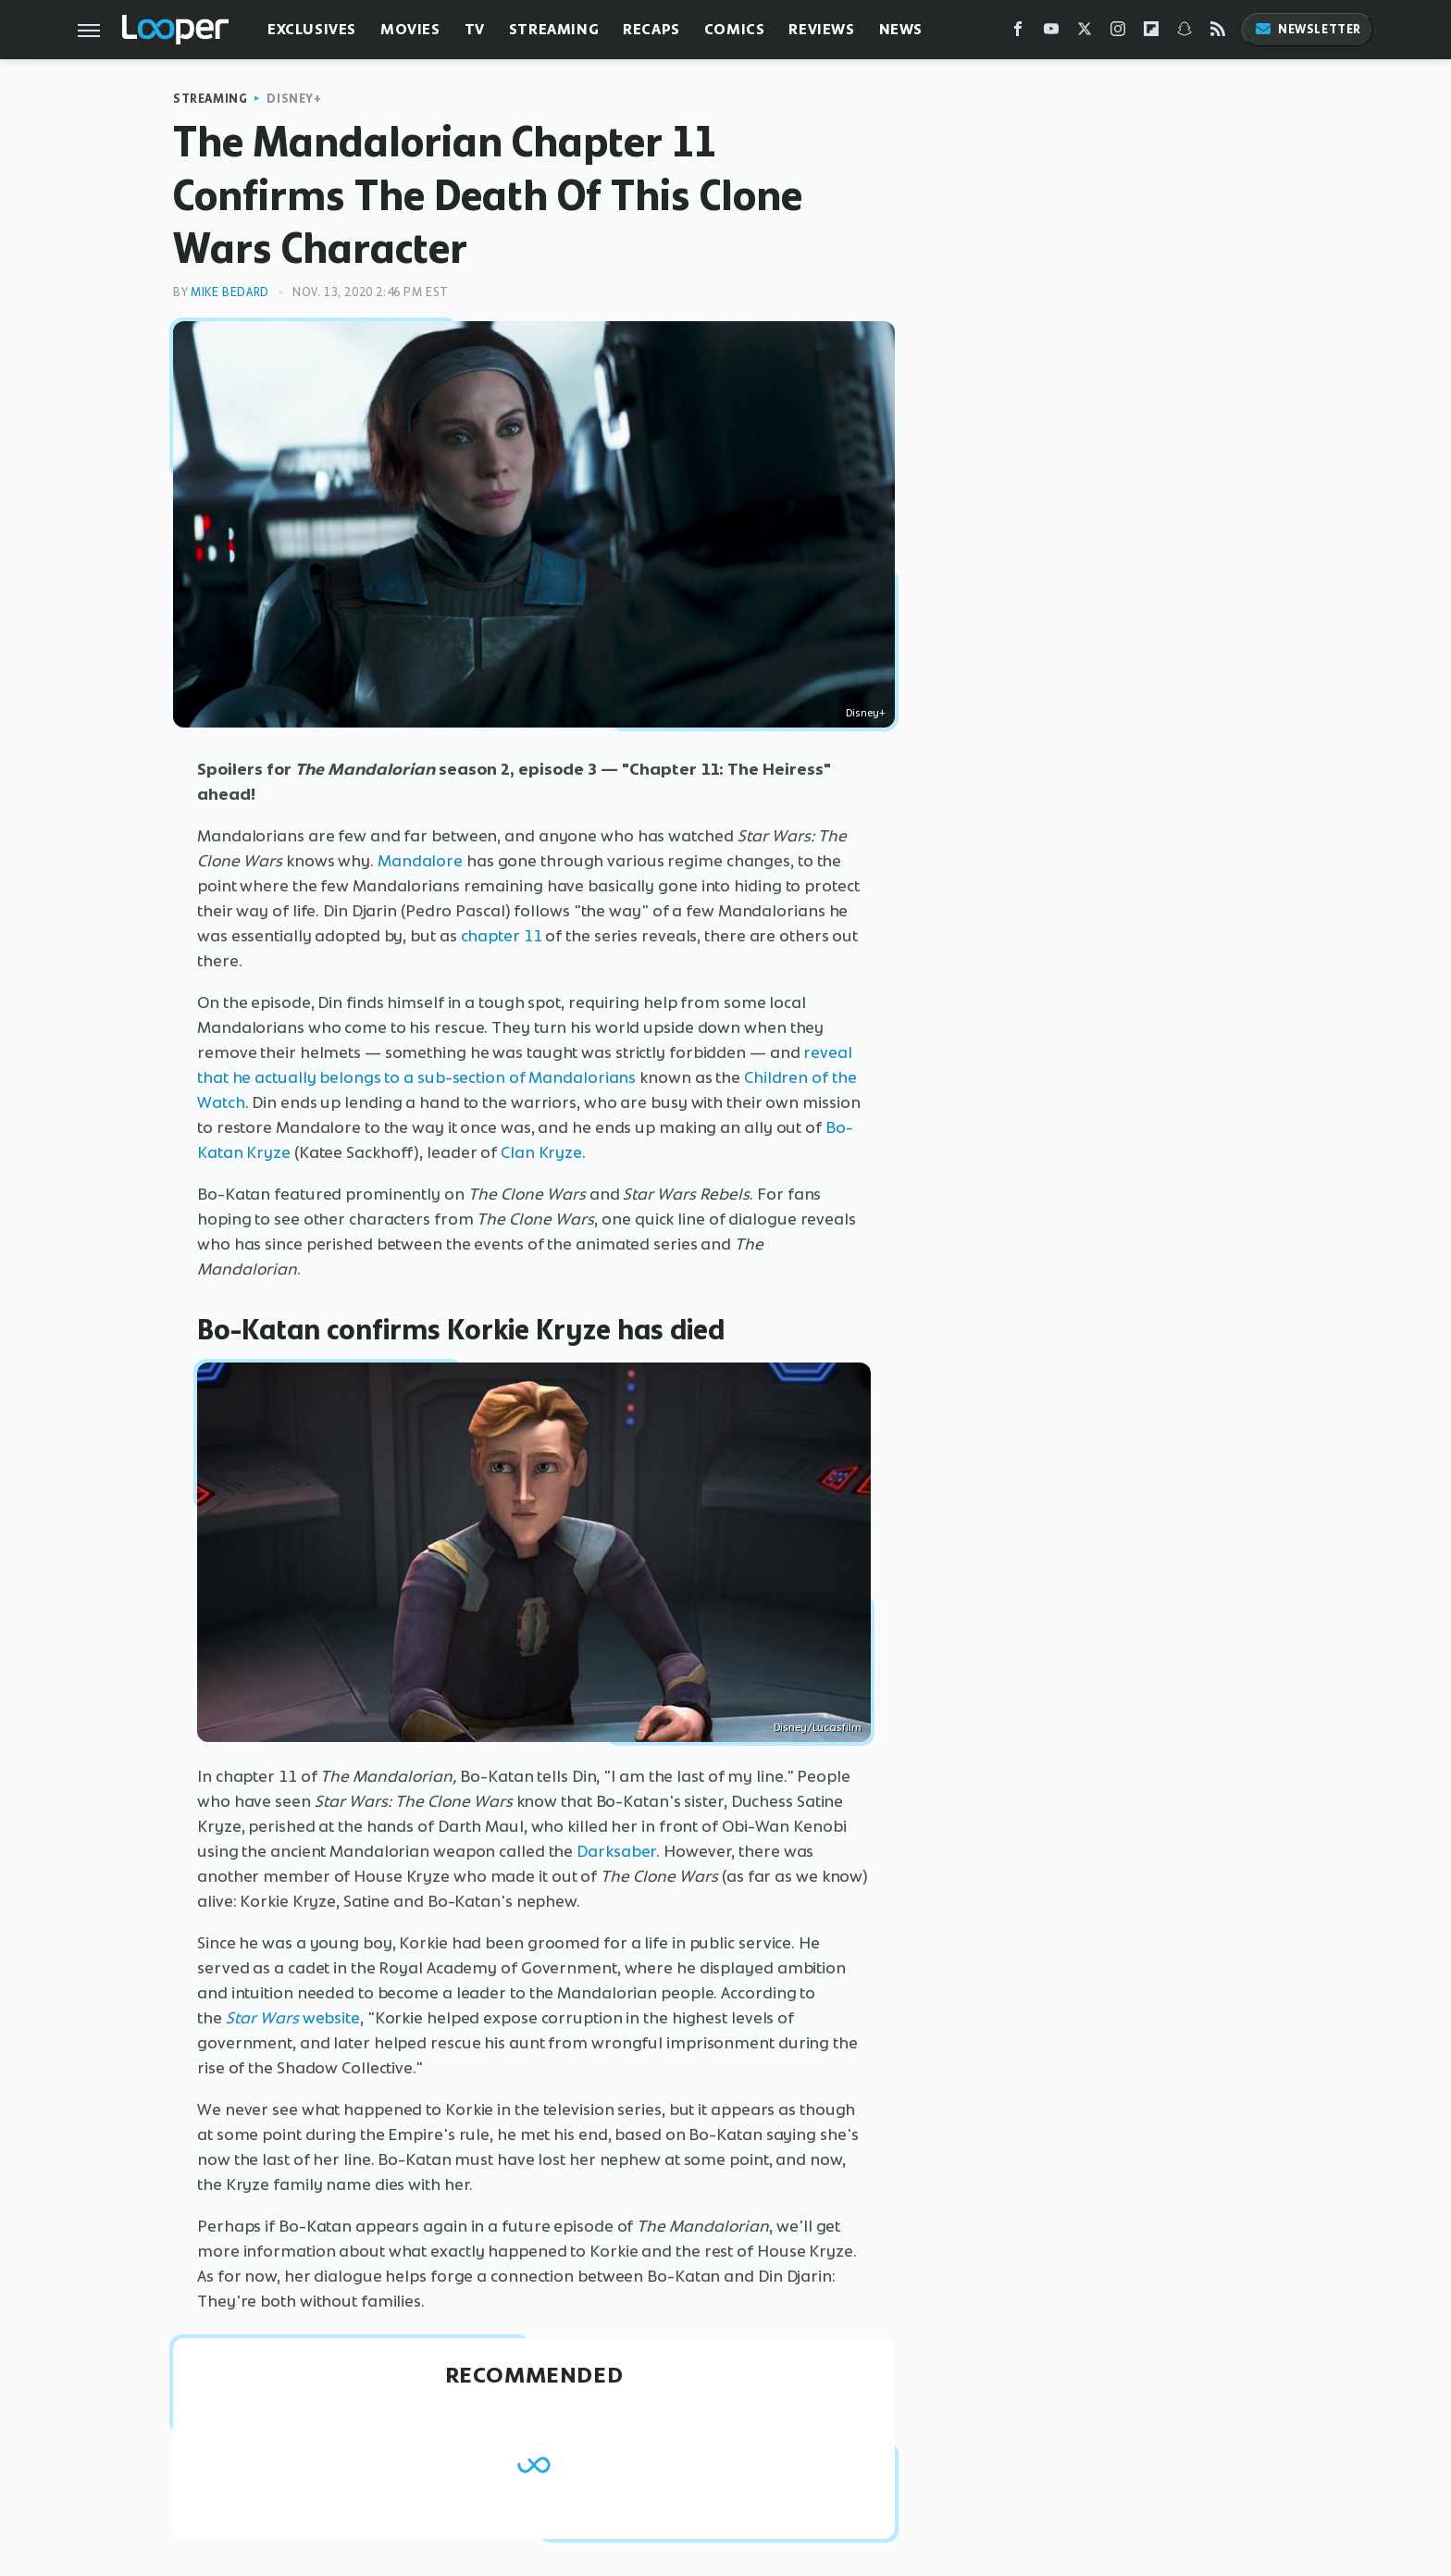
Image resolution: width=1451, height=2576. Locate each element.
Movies (410, 29)
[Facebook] (1018, 33)
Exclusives (311, 29)
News (901, 29)
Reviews (821, 29)
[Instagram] (1118, 33)
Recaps (651, 29)
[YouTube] (1051, 33)
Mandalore (420, 861)
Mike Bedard (230, 292)
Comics (734, 29)
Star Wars (264, 2018)
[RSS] (1218, 33)
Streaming (554, 29)
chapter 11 (501, 936)
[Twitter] (1084, 33)
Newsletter (1307, 29)
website (331, 2018)
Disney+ (294, 99)
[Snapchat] (1184, 33)
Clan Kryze (541, 1152)
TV (475, 29)
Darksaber (616, 1851)
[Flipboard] (1151, 33)
